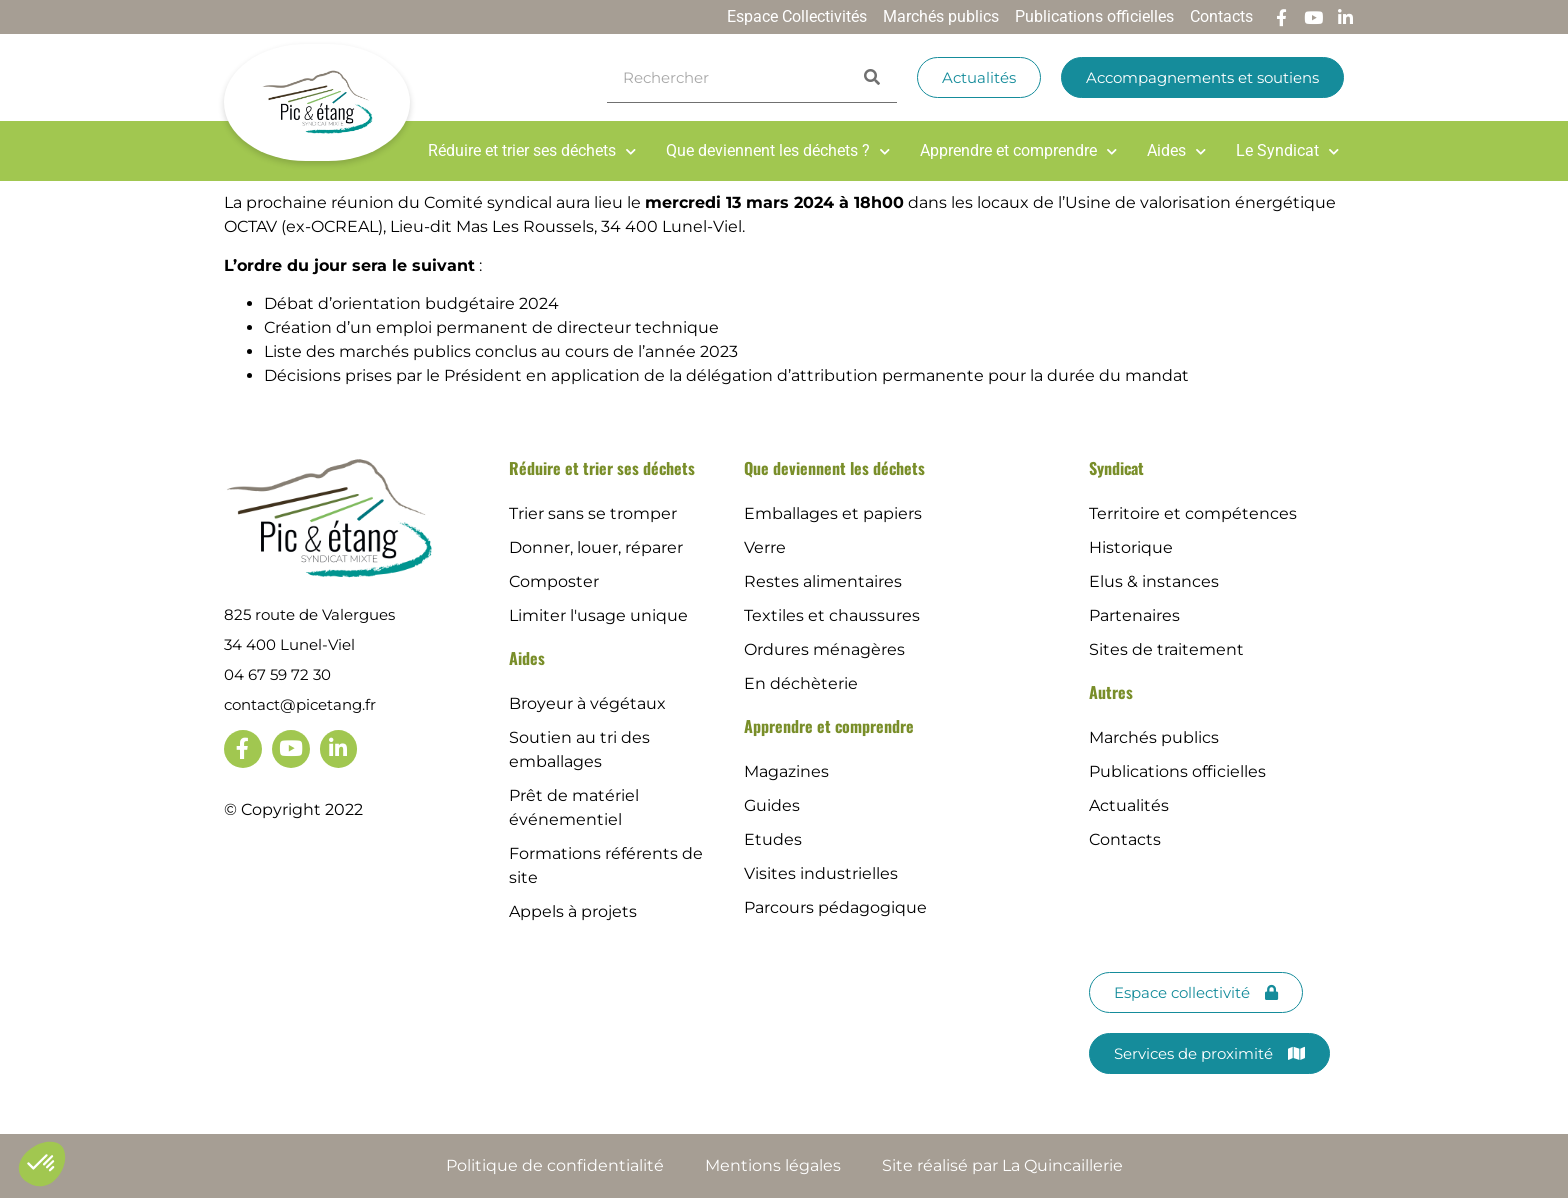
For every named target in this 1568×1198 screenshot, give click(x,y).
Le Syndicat (1287, 151)
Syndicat (1116, 468)
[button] (42, 1164)
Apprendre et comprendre (1018, 151)
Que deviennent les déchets (834, 468)
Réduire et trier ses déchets (532, 151)
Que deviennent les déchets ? (778, 151)
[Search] (872, 77)
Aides (1176, 151)
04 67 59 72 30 (277, 674)
